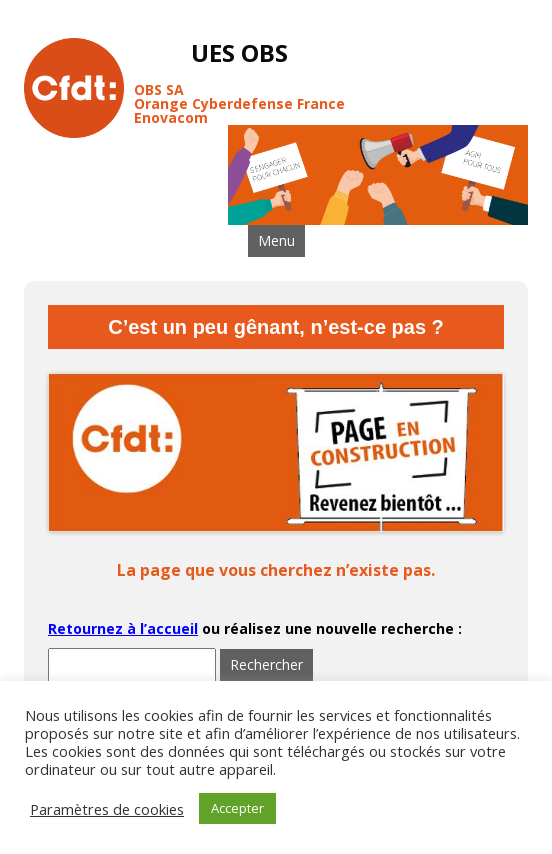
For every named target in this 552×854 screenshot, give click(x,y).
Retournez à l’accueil (123, 628)
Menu (276, 240)
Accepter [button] (237, 808)
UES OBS (239, 53)
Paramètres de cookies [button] (107, 809)
